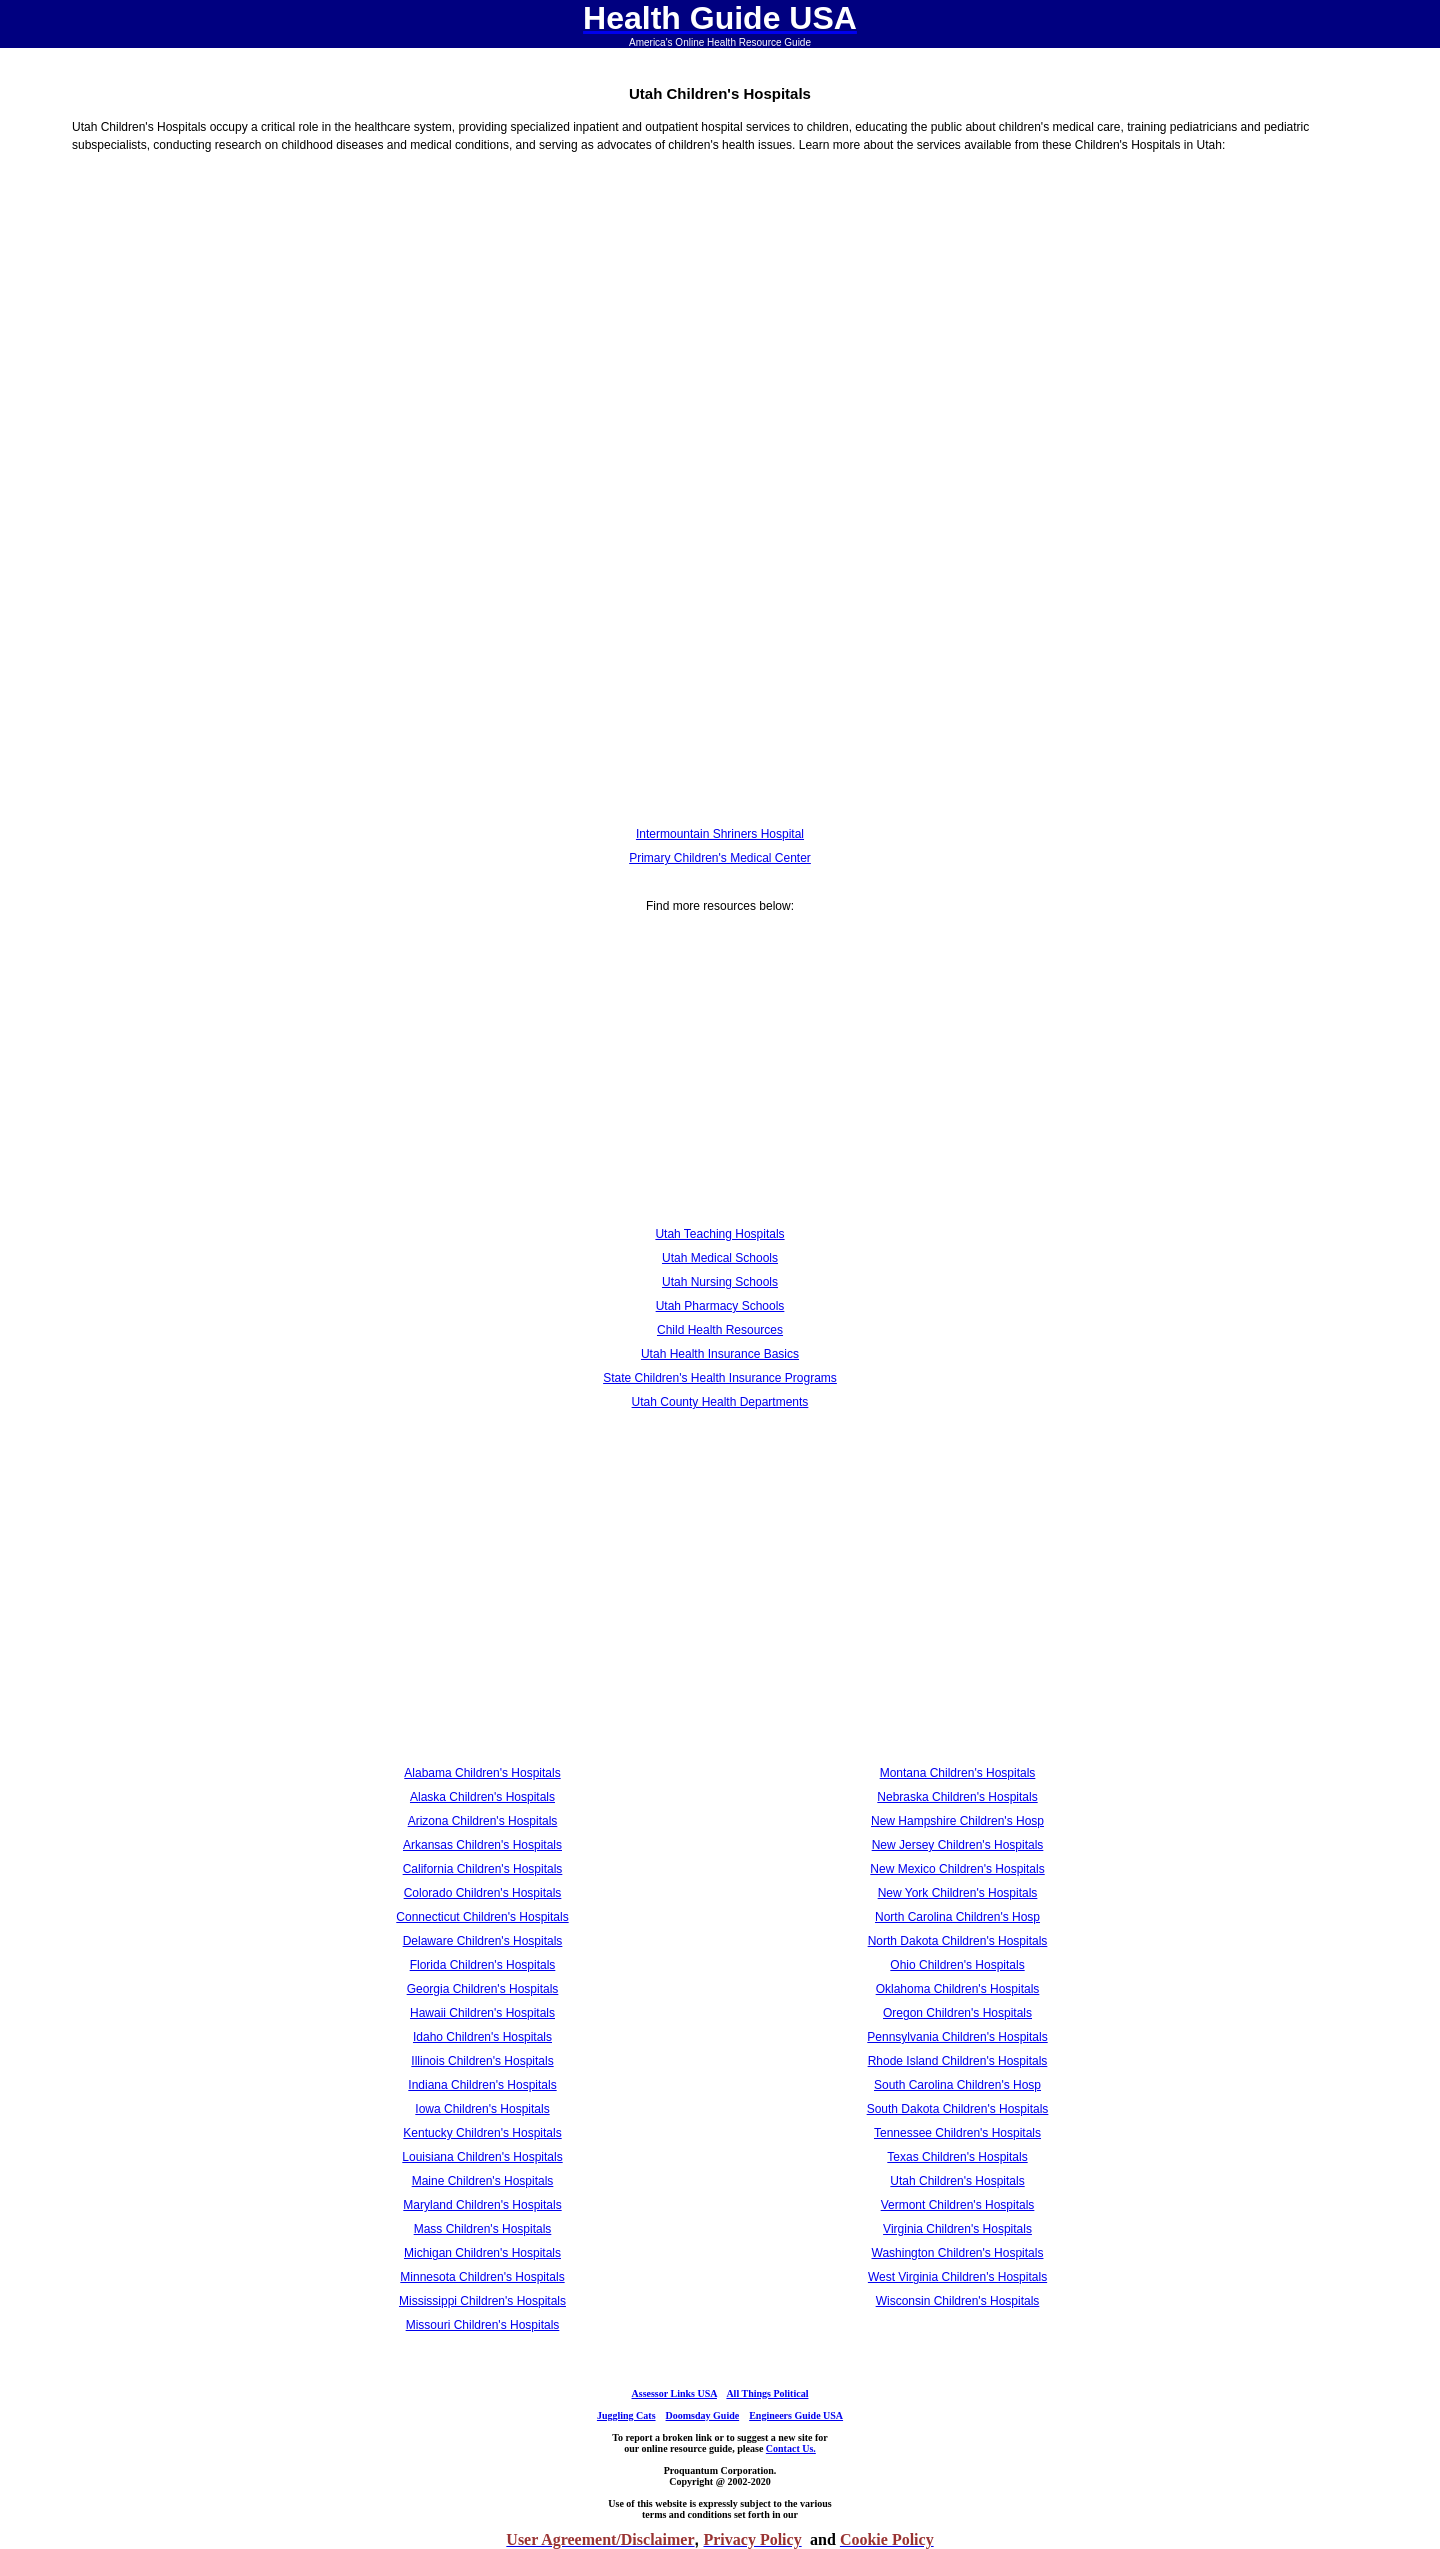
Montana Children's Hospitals (958, 1773)
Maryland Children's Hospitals (482, 2205)
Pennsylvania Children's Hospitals (957, 2037)
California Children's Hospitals (483, 1869)
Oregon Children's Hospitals (957, 2013)
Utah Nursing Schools (720, 1282)
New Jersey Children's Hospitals (958, 1845)
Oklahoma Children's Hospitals (958, 1989)
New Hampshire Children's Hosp (957, 1821)
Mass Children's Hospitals (483, 2229)
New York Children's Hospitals (958, 1893)
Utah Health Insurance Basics (720, 1354)
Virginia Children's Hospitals (957, 2229)
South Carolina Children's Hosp (957, 2085)
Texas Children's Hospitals (957, 2157)
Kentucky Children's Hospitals (482, 2133)
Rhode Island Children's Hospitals (958, 2061)
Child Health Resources (720, 1330)
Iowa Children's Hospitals (482, 2109)
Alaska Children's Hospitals (482, 1797)
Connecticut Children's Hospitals (482, 1917)
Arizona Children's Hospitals (483, 1821)
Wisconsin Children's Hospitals (958, 2301)
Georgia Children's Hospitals (483, 1989)
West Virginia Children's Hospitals (957, 2277)
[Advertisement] (720, 330)
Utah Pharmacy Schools (720, 1306)
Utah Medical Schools (720, 1258)
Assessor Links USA (674, 2393)
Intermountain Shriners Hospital (720, 834)
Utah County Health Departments (720, 1402)
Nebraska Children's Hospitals (957, 1797)
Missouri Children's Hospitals (483, 2325)
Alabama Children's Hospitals (482, 1773)
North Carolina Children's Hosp (957, 1917)
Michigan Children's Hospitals (482, 2253)
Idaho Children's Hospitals (482, 2037)
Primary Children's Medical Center (720, 858)
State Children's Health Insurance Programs (720, 1378)
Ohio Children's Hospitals (957, 1965)
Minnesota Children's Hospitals (482, 2277)
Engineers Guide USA (796, 2415)
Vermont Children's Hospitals (958, 2205)
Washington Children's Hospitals (958, 2253)
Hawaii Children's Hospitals (482, 2013)
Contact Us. (791, 2448)
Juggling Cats (626, 2415)
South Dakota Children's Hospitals (958, 2109)
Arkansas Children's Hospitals (482, 1845)
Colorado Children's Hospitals (483, 1893)
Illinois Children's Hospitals (482, 2061)
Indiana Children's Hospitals (482, 2085)
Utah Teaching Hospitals (719, 1234)
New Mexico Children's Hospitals (957, 1869)
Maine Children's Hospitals (483, 2181)
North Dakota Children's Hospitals (958, 1941)
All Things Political (767, 2393)
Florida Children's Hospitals (483, 1965)
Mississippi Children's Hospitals (482, 2301)
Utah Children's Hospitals (957, 2181)
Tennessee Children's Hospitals (957, 2133)
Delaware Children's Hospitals (483, 1941)
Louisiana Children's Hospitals (482, 2157)
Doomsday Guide (703, 2415)
